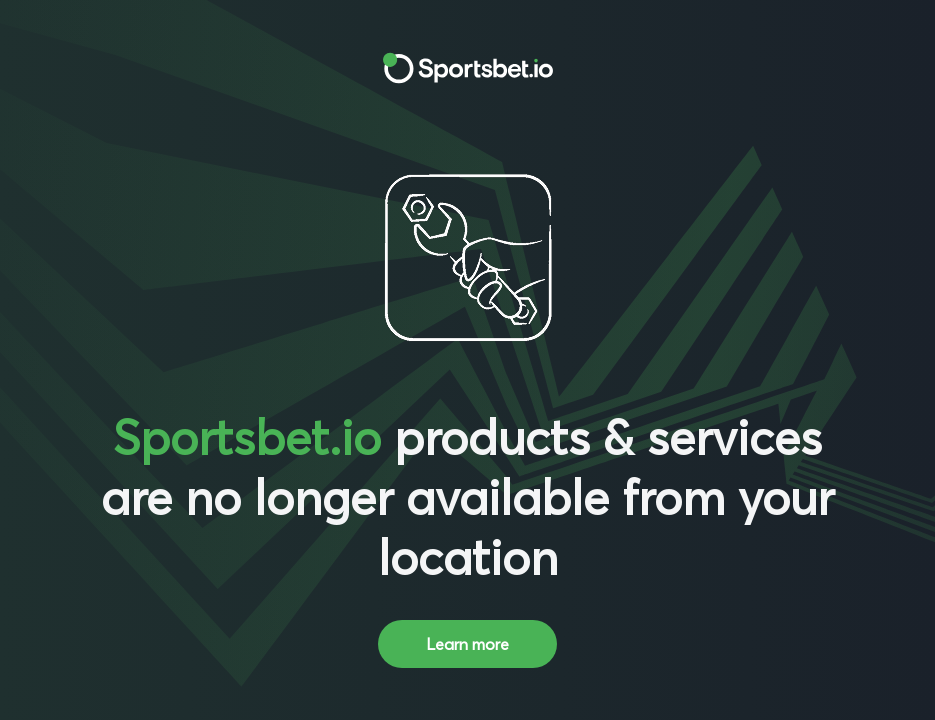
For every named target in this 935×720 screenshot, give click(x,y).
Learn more (467, 644)
